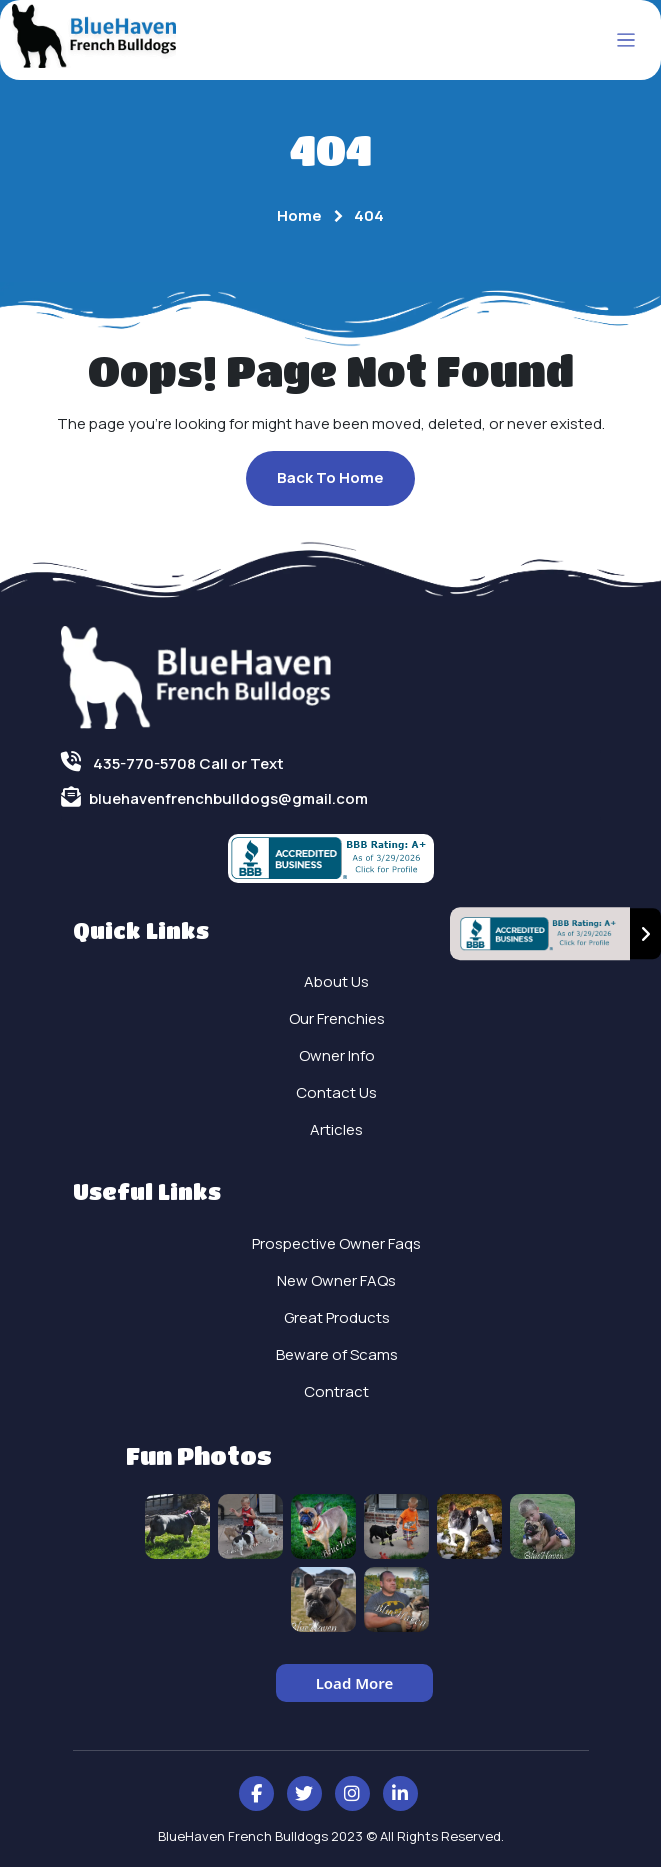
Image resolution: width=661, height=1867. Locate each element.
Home (299, 215)
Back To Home (330, 477)
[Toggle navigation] (626, 40)
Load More (355, 1683)
